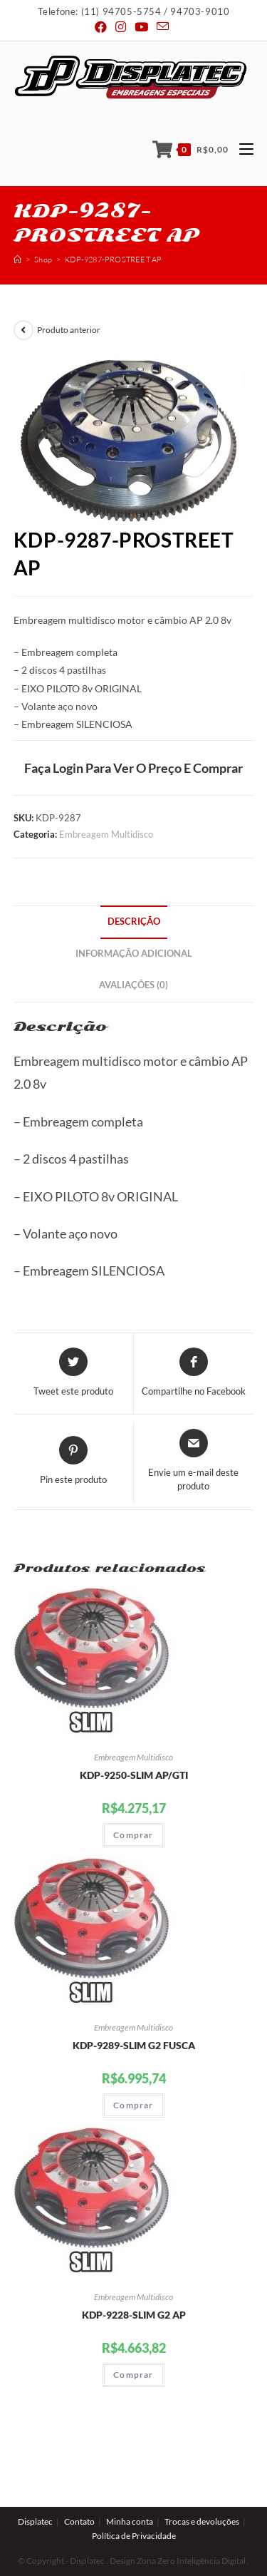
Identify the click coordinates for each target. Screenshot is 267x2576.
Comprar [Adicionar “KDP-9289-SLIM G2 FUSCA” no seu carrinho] (133, 2105)
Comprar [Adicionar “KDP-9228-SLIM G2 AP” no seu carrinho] (133, 2374)
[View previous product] (23, 330)
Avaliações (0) (133, 985)
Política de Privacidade (134, 2503)
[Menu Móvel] (241, 149)
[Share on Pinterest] (73, 1461)
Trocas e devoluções (201, 2489)
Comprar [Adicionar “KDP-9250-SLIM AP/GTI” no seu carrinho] (133, 1835)
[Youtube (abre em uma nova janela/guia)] (141, 27)
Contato (79, 2489)
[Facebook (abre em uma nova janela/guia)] (103, 27)
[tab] (134, 922)
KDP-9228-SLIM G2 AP (134, 2315)
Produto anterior (68, 329)
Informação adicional (133, 953)
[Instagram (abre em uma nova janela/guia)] (120, 27)
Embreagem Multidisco (106, 834)
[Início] (17, 260)
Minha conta (129, 2489)
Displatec (35, 2489)
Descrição (134, 921)
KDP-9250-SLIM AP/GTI (134, 1775)
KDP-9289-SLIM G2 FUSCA (134, 2045)
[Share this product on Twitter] (73, 1373)
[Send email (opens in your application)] (162, 27)
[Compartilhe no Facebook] (194, 1373)
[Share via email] (194, 1461)
